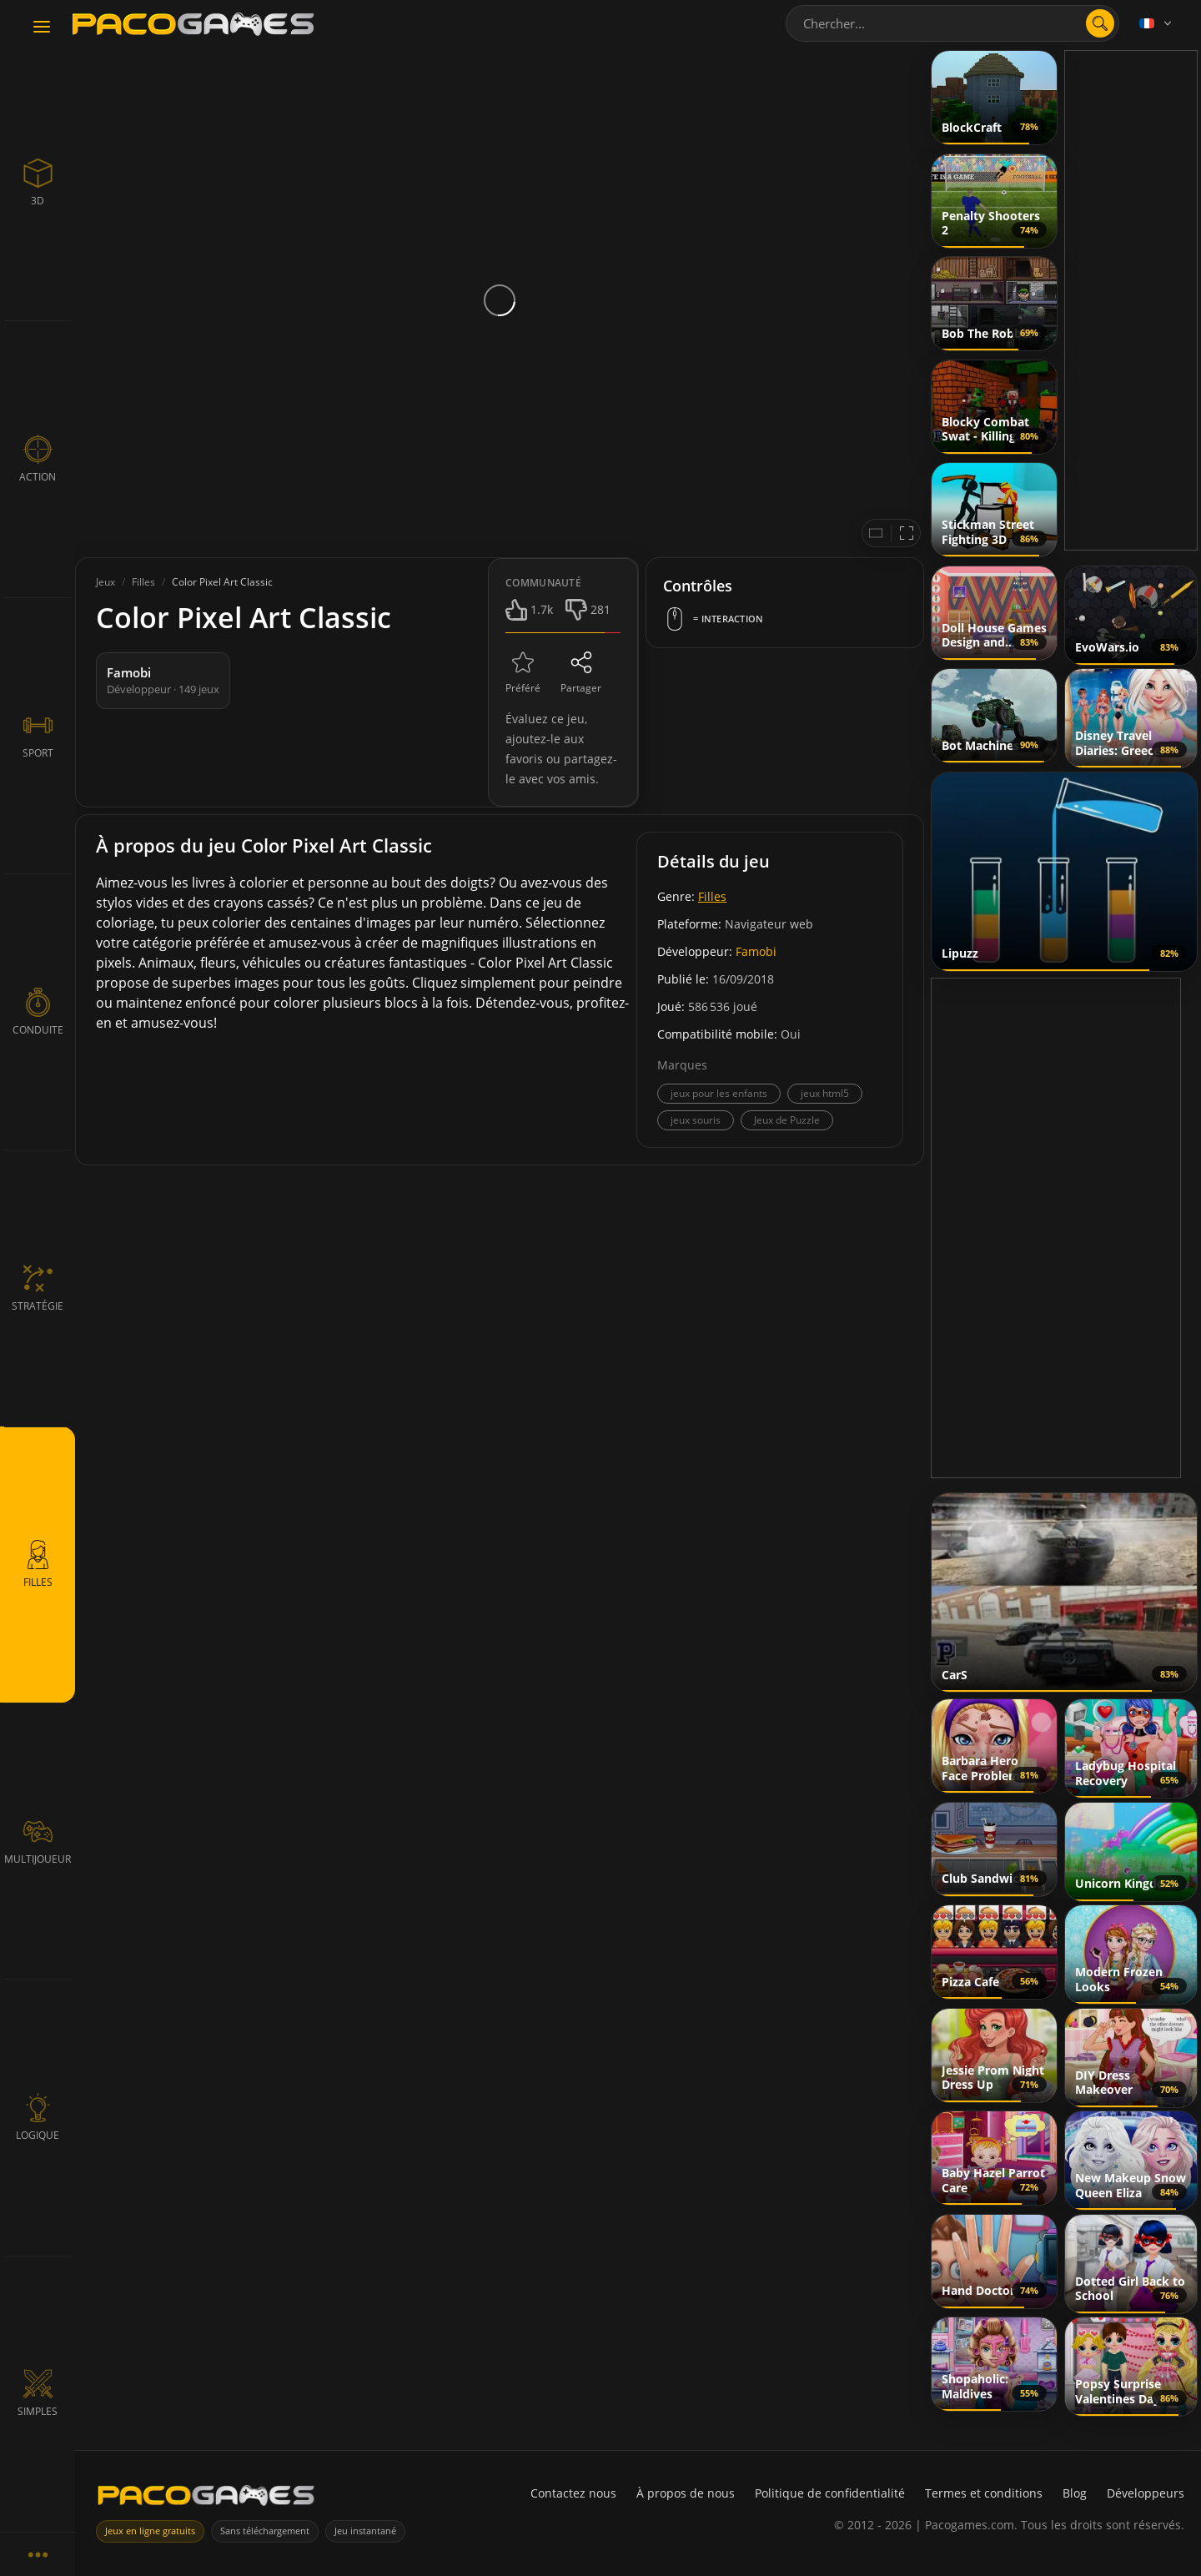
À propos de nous (685, 2493)
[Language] (1156, 23)
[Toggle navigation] (41, 27)
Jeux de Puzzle (787, 1120)
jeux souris (696, 1120)
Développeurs (1145, 2493)
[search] (1100, 23)
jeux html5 (825, 1093)
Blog (1075, 2493)
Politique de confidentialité (830, 2493)
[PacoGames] (206, 2498)
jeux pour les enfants (719, 1093)
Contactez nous (573, 2493)
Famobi (756, 951)
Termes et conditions (984, 2493)
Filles (712, 896)
